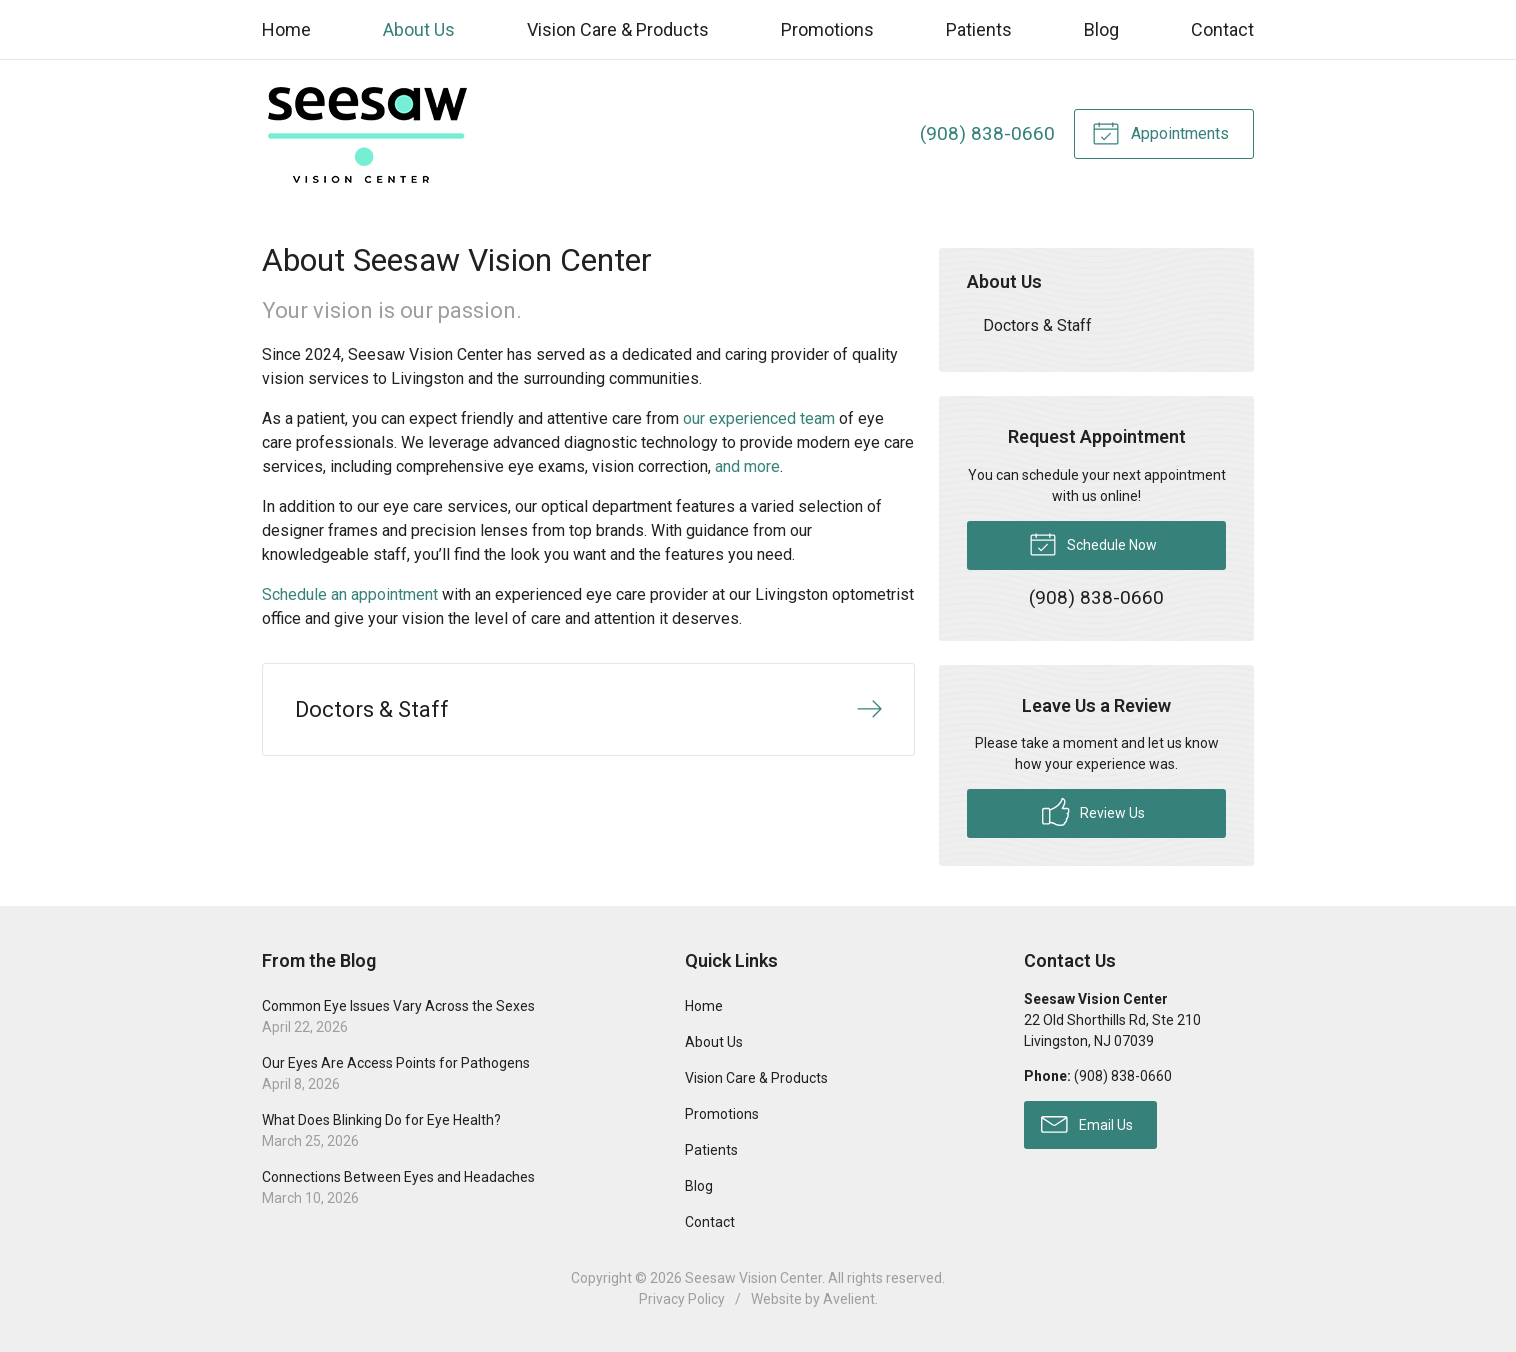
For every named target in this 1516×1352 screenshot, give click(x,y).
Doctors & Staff (1037, 325)
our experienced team (759, 418)
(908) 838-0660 (987, 133)
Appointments (1160, 132)
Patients (979, 29)
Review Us (1093, 812)
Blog (1101, 29)
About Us (419, 29)
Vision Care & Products (618, 29)
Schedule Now (1093, 543)
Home (286, 29)
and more (747, 466)
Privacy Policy (682, 1299)
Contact (1222, 29)
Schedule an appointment (350, 594)
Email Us (1087, 1123)
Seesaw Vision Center (753, 1278)
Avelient (849, 1299)
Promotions (827, 29)
